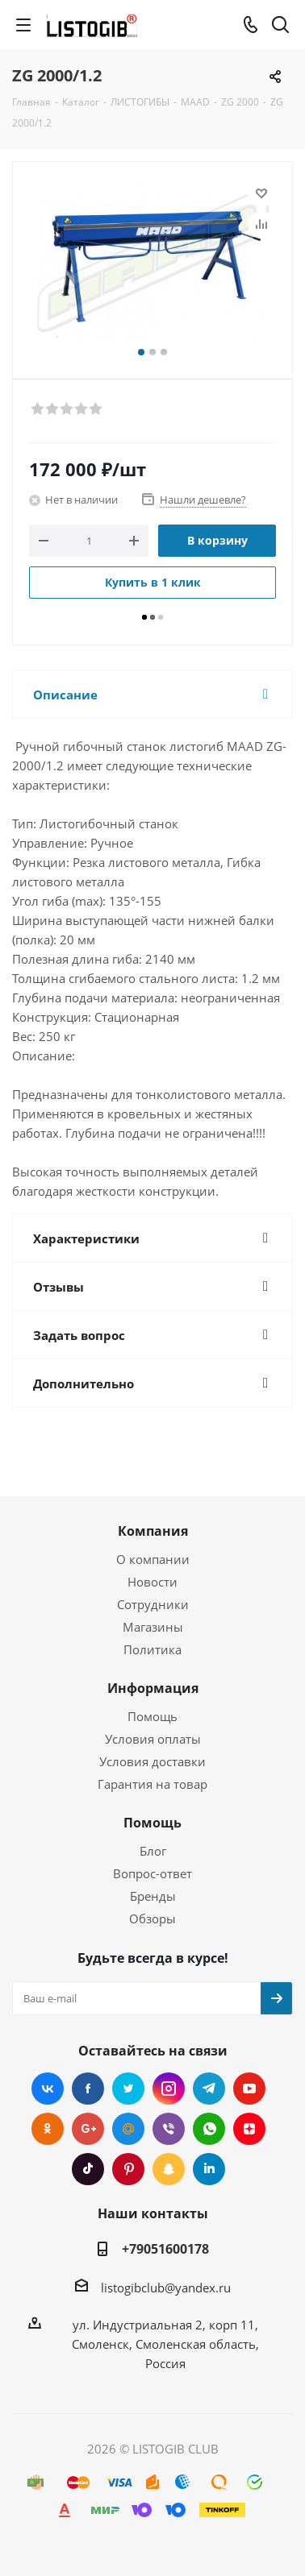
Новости (152, 1582)
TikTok (88, 2169)
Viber (168, 2129)
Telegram (209, 2088)
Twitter (128, 2088)
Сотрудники (153, 1604)
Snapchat (168, 2169)
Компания (153, 1531)
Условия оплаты (153, 1739)
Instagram (168, 2088)
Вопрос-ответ (152, 1873)
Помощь (152, 1716)
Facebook (88, 2088)
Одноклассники (47, 2129)
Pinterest (128, 2169)
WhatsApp (209, 2129)
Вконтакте (47, 2088)
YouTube (249, 2088)
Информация (152, 1688)
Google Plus (88, 2129)
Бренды (153, 1896)
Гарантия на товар (152, 1784)
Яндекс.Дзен (249, 2129)
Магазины (153, 1627)
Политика (152, 1649)
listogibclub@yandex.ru (166, 2287)
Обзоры (152, 1918)
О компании (153, 1559)
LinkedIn (209, 2169)
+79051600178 (165, 2249)
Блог (153, 1851)
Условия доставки (152, 1761)
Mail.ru (128, 2129)
